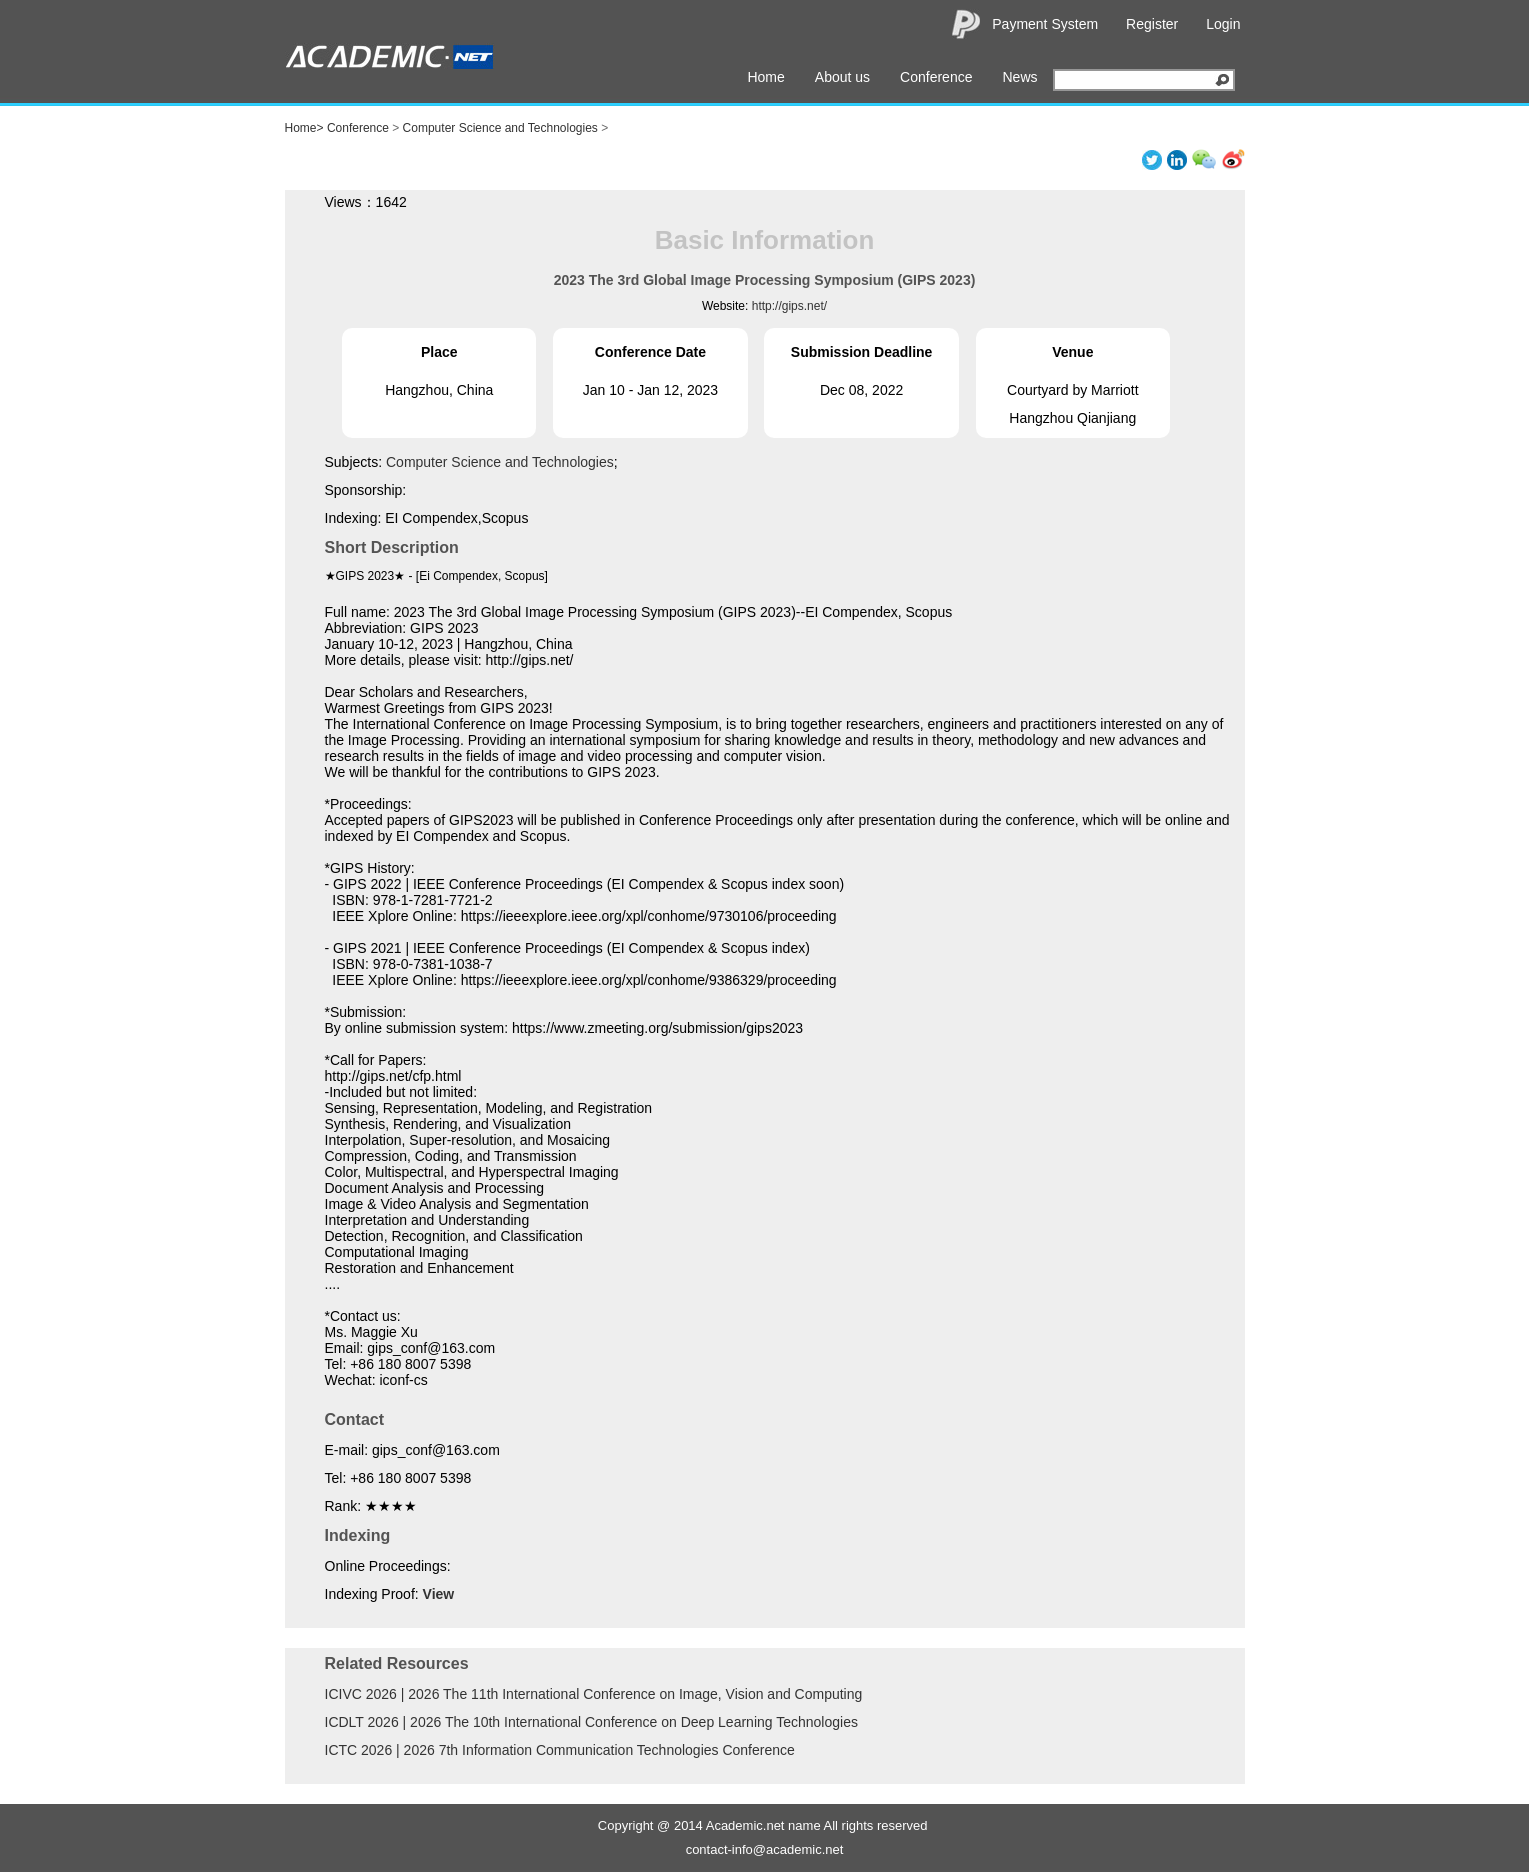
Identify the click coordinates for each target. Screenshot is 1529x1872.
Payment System (1045, 24)
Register (1152, 24)
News (1019, 77)
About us (842, 77)
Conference (936, 77)
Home (765, 77)
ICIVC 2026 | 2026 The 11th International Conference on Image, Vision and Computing (594, 1694)
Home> (304, 128)
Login (1223, 24)
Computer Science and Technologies (500, 128)
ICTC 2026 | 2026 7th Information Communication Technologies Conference (560, 1750)
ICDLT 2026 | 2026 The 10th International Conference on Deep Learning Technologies (591, 1722)
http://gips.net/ (789, 306)
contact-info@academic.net (765, 1849)
